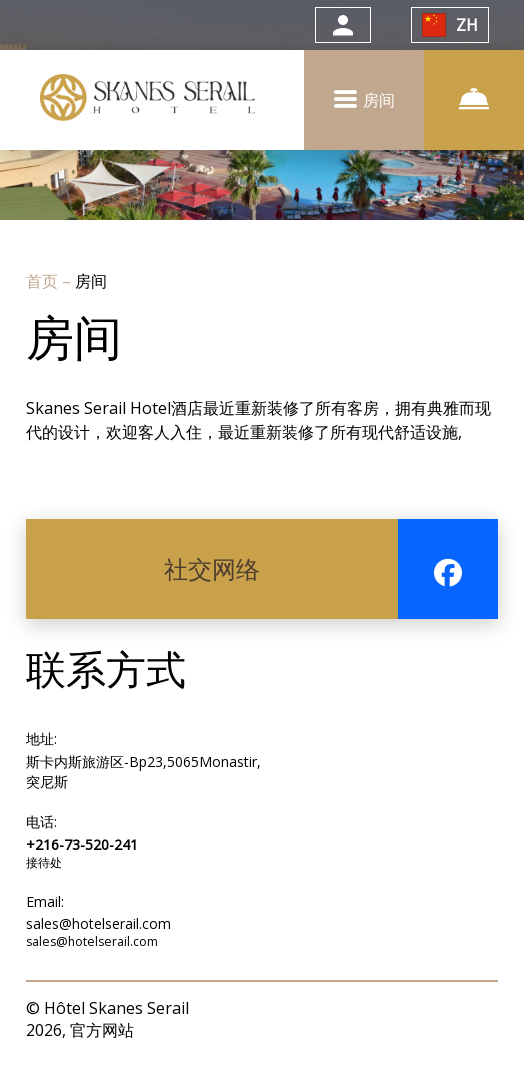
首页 (44, 281)
